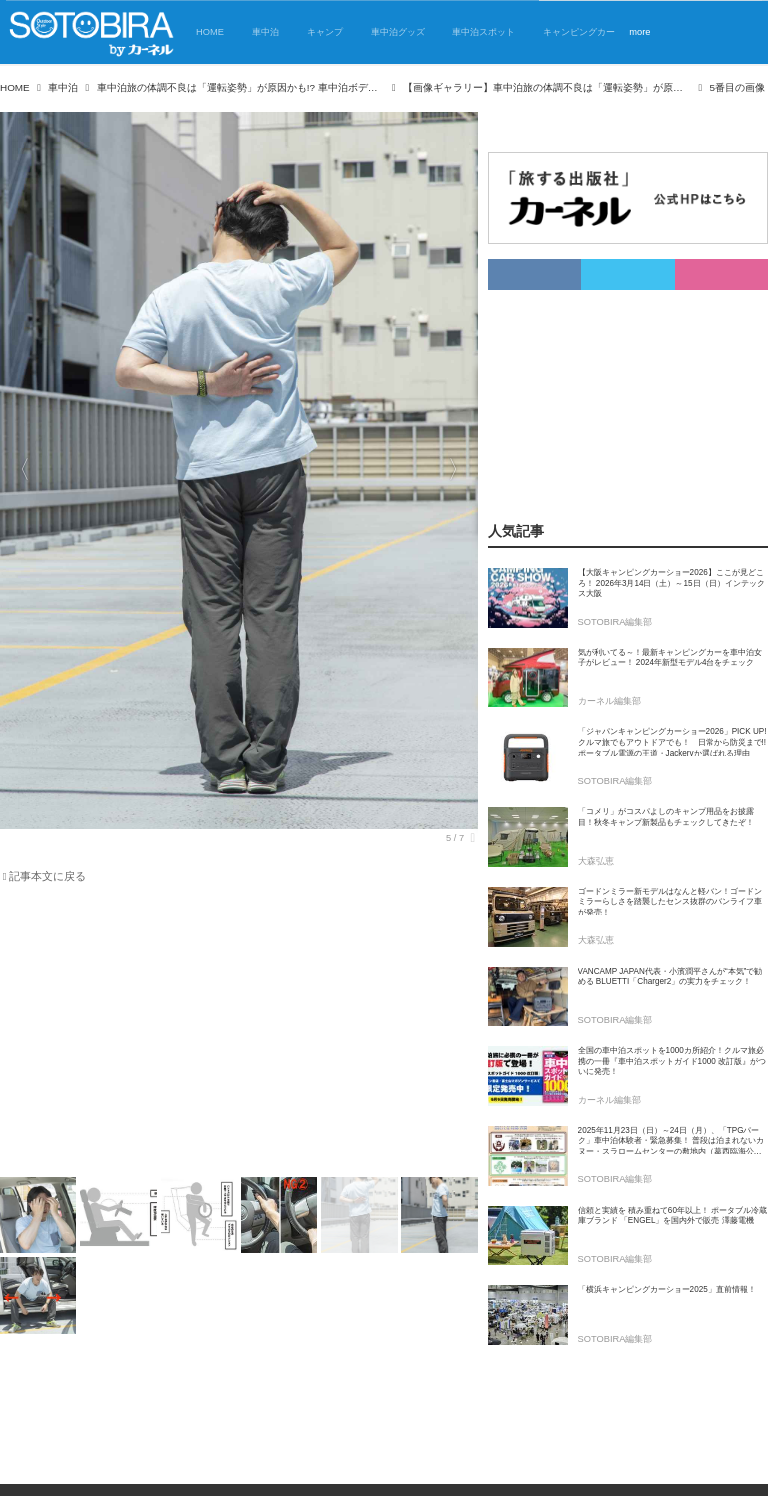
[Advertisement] (227, 1034)
